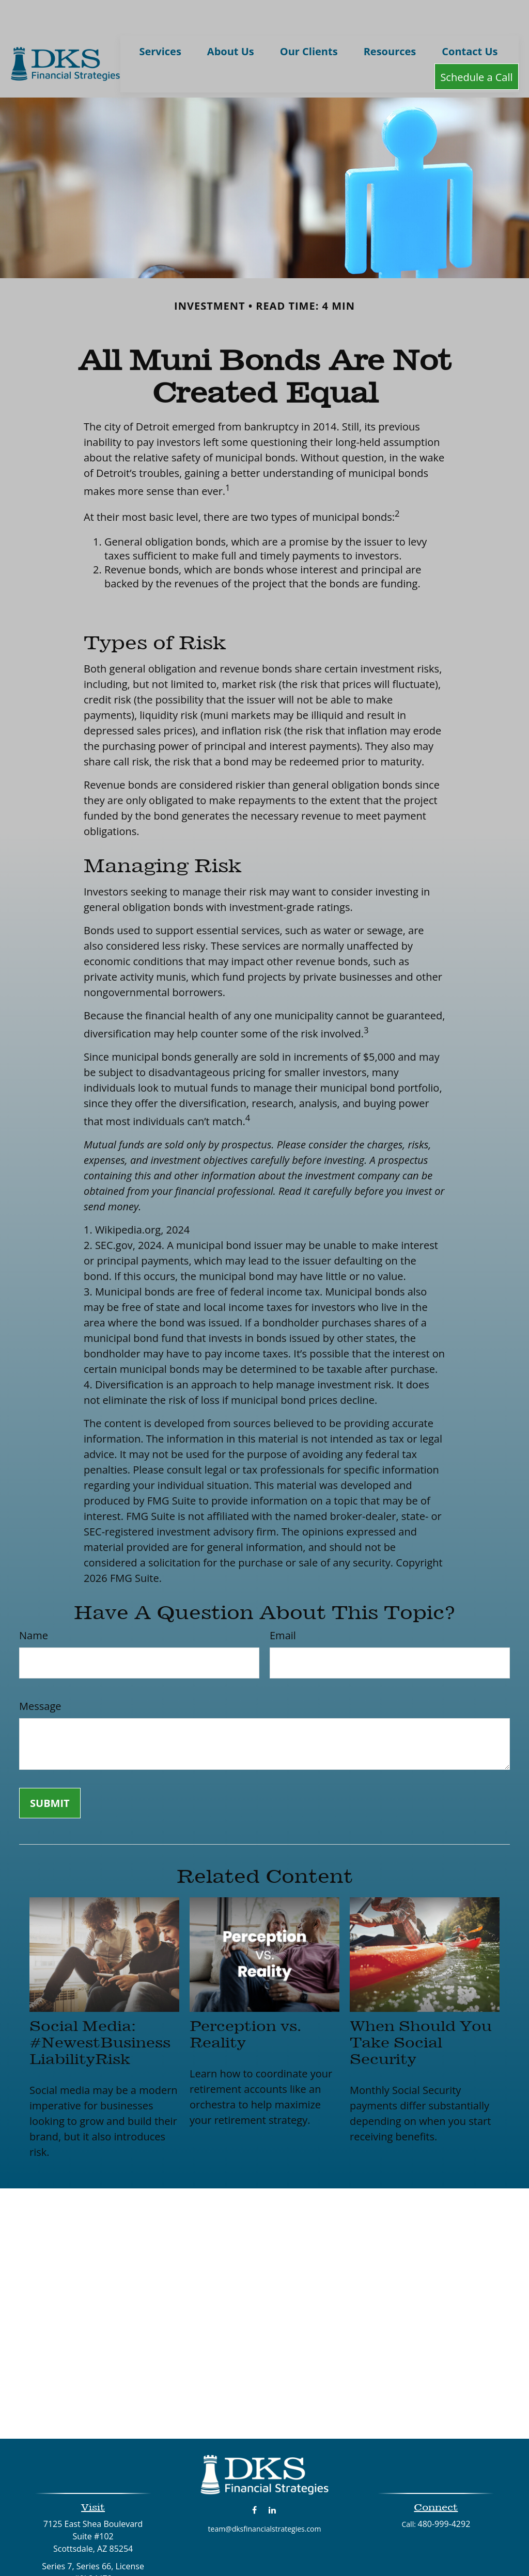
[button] (160, 20)
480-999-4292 (444, 2493)
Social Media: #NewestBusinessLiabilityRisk (99, 2012)
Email (283, 1605)
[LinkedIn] (272, 2479)
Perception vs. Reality (245, 2003)
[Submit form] (50, 1772)
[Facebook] (254, 2479)
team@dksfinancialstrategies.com (264, 2498)
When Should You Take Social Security (421, 2012)
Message (40, 1676)
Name (33, 1605)
